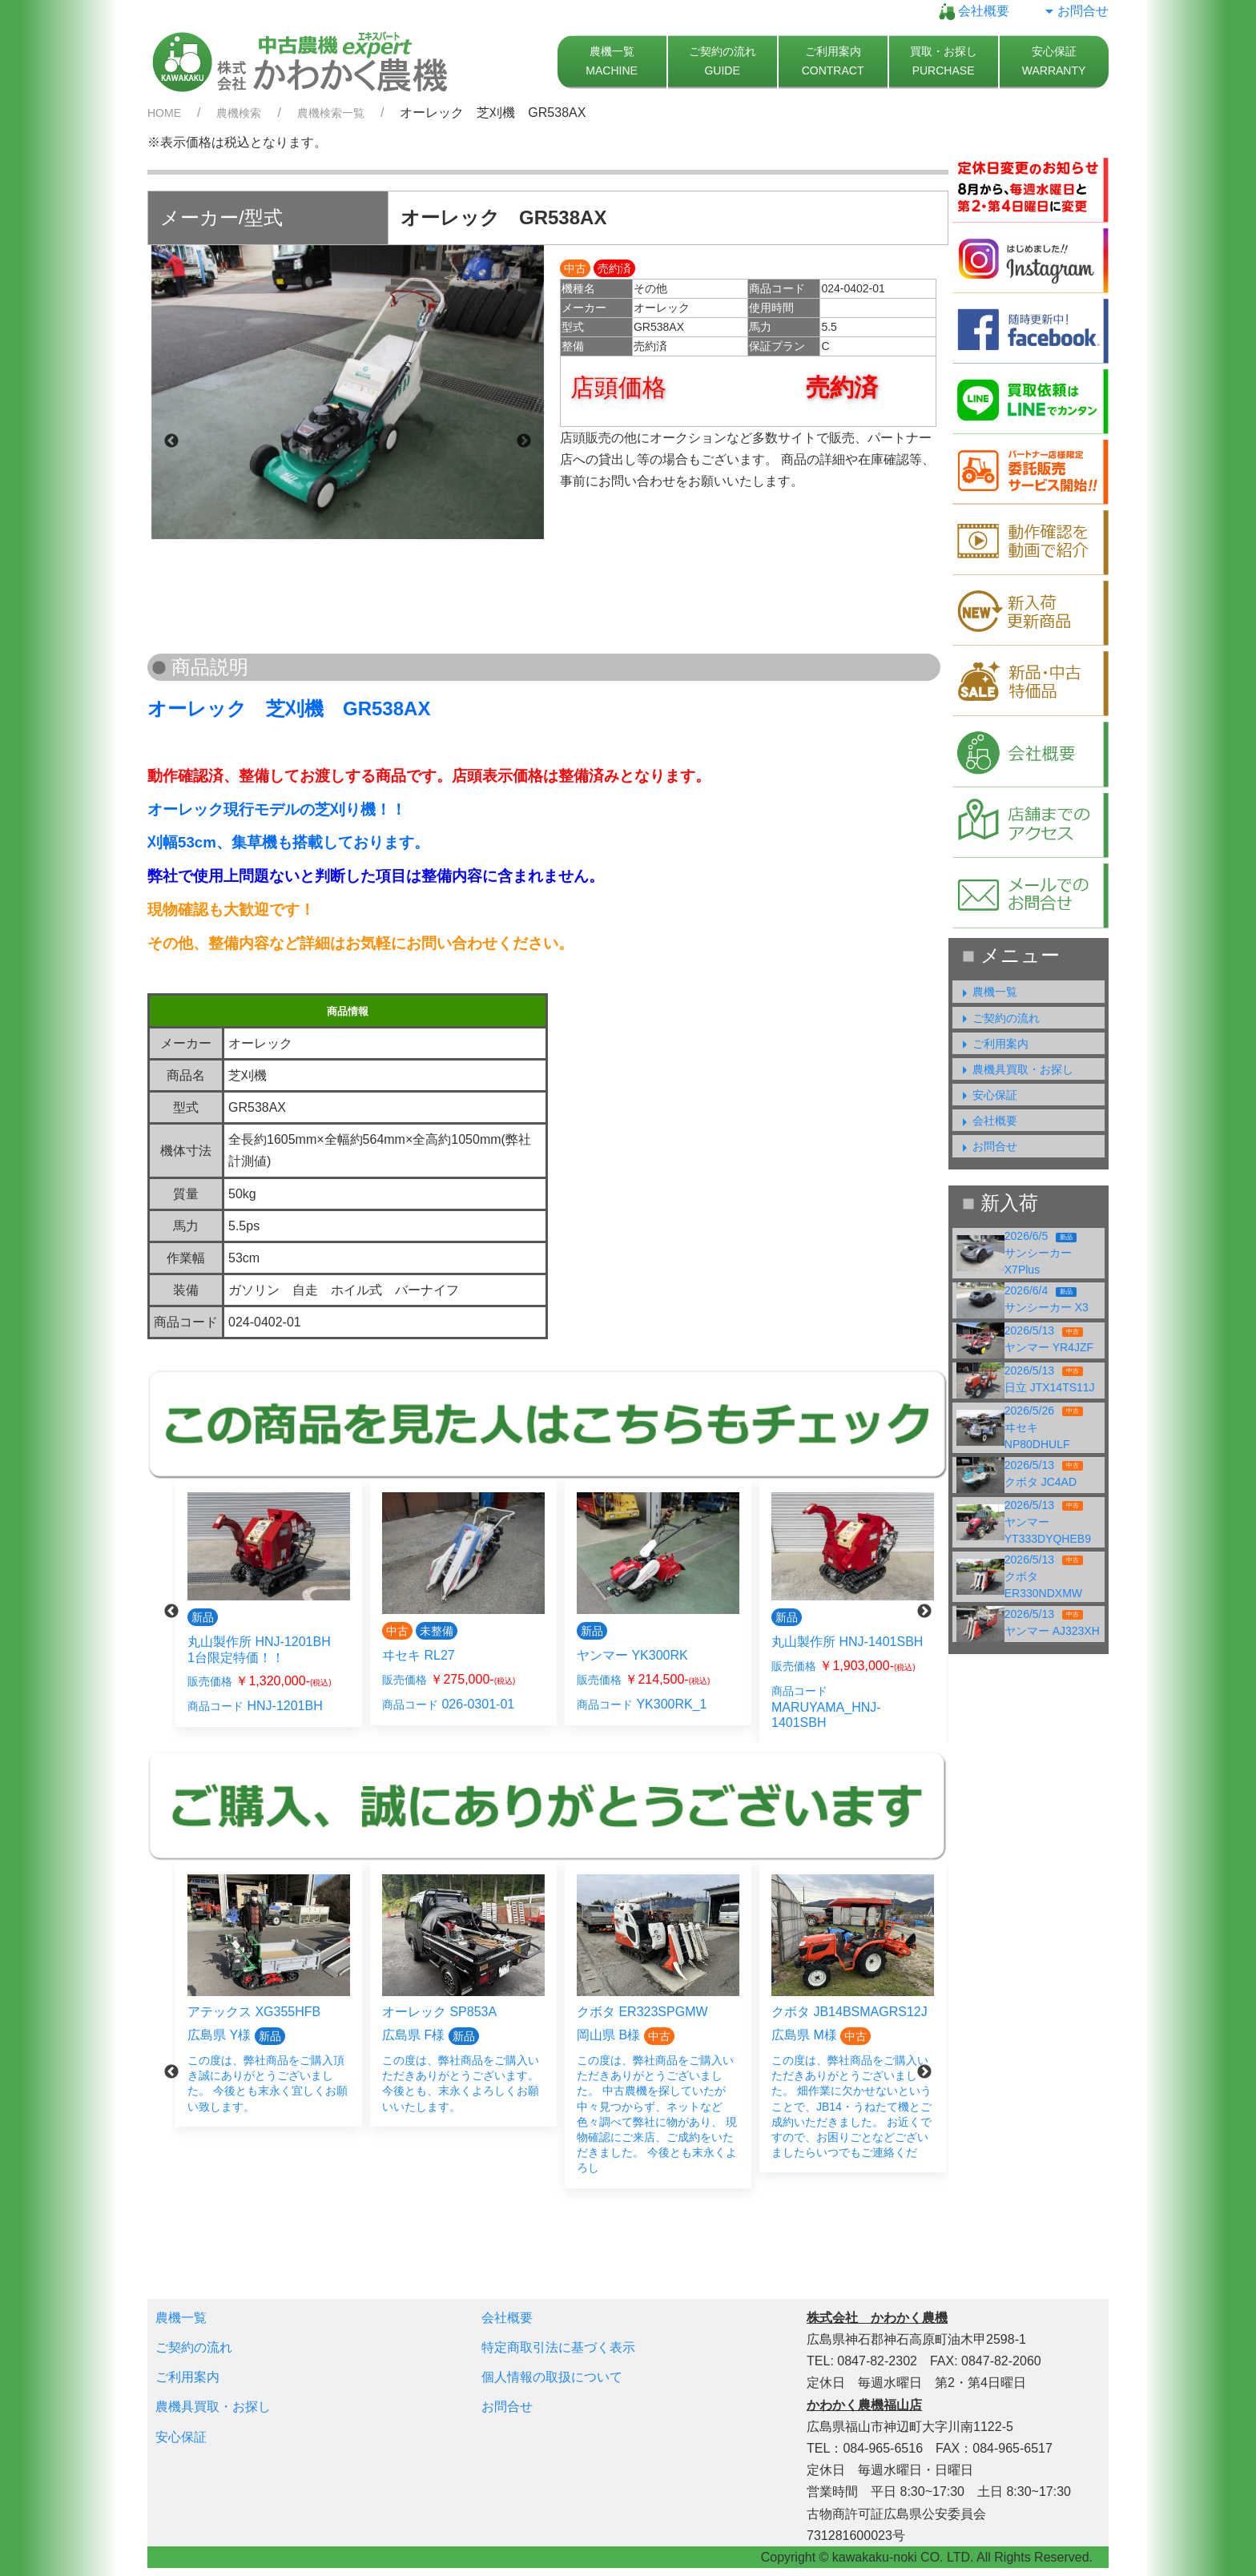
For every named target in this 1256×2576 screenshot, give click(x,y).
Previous (171, 441)
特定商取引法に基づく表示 (558, 2347)
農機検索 (238, 113)
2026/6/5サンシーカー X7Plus (1040, 1253)
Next (524, 441)
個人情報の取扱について (551, 2377)
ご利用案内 (992, 1043)
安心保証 (986, 1095)
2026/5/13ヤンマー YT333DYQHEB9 (1047, 1522)
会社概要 (974, 11)
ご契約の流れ (998, 1018)
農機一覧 (986, 991)
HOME (164, 113)
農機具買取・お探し (1014, 1069)
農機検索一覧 (330, 113)
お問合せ (1075, 11)
